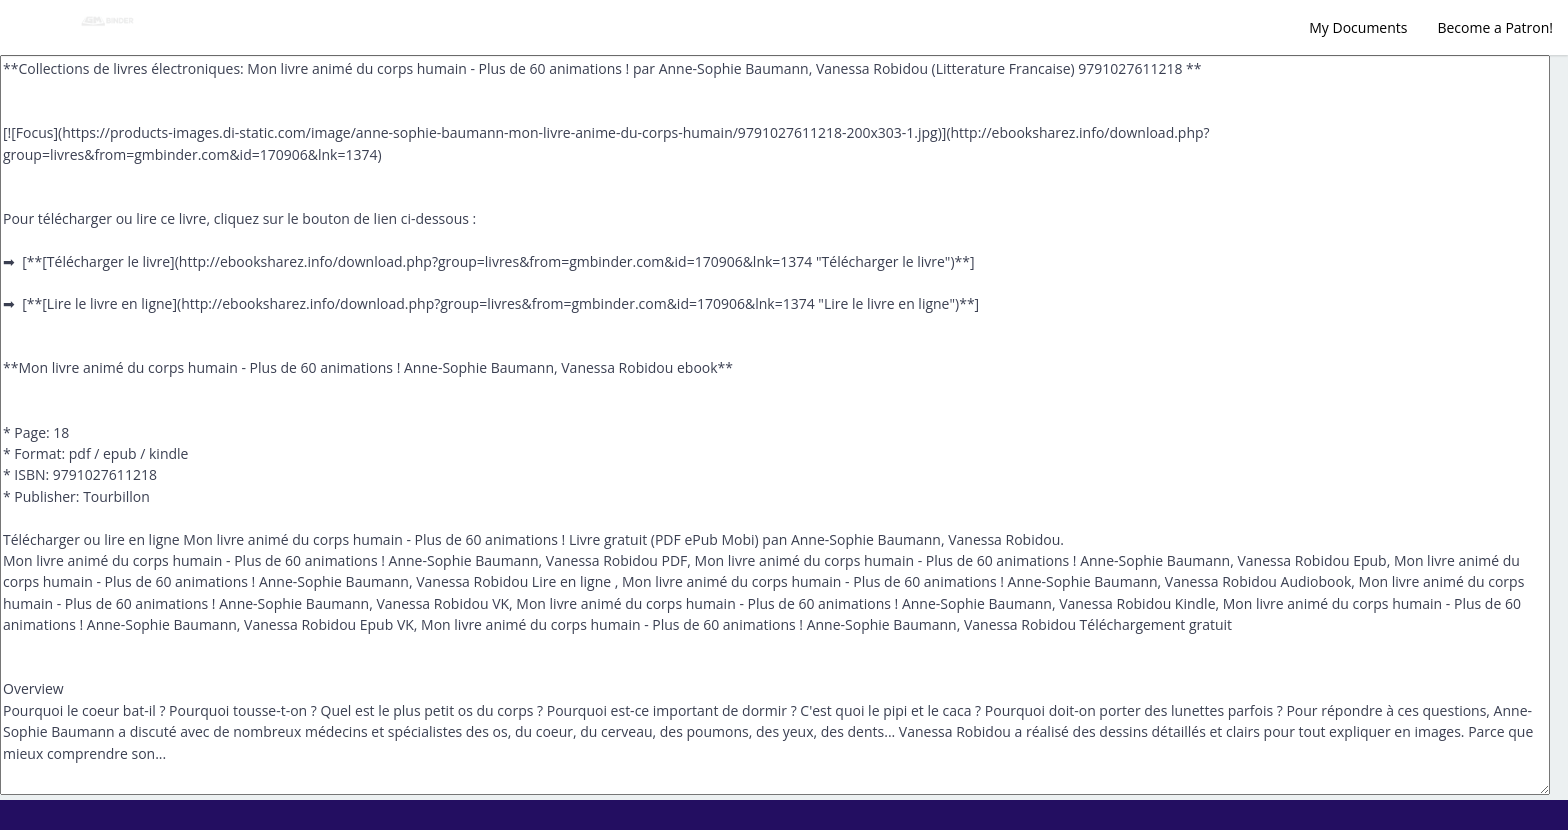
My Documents (1358, 27)
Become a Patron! (1495, 27)
